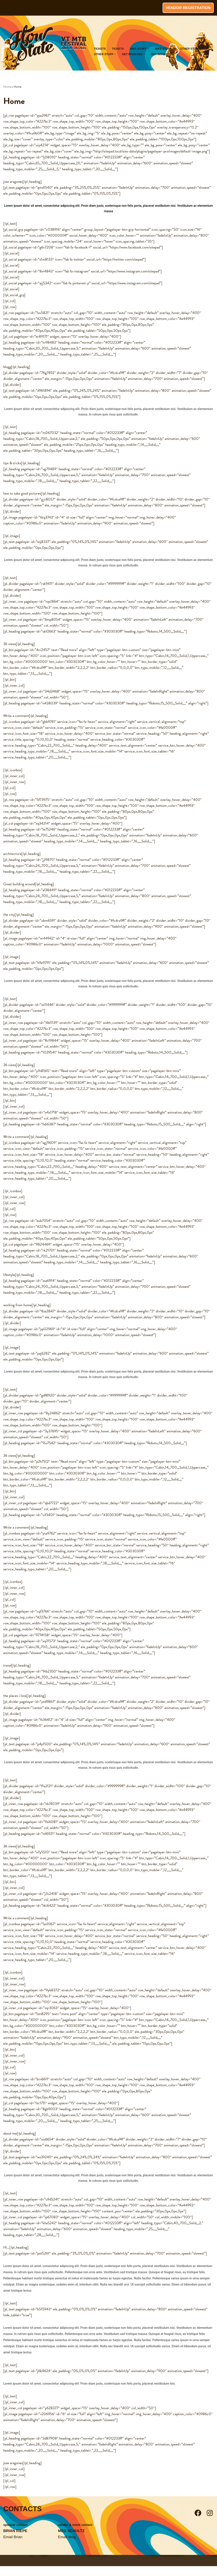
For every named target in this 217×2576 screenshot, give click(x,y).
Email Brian (12, 2547)
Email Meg (66, 2547)
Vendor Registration (188, 8)
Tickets (100, 48)
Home (7, 86)
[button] (148, 48)
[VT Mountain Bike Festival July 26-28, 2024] (32, 43)
